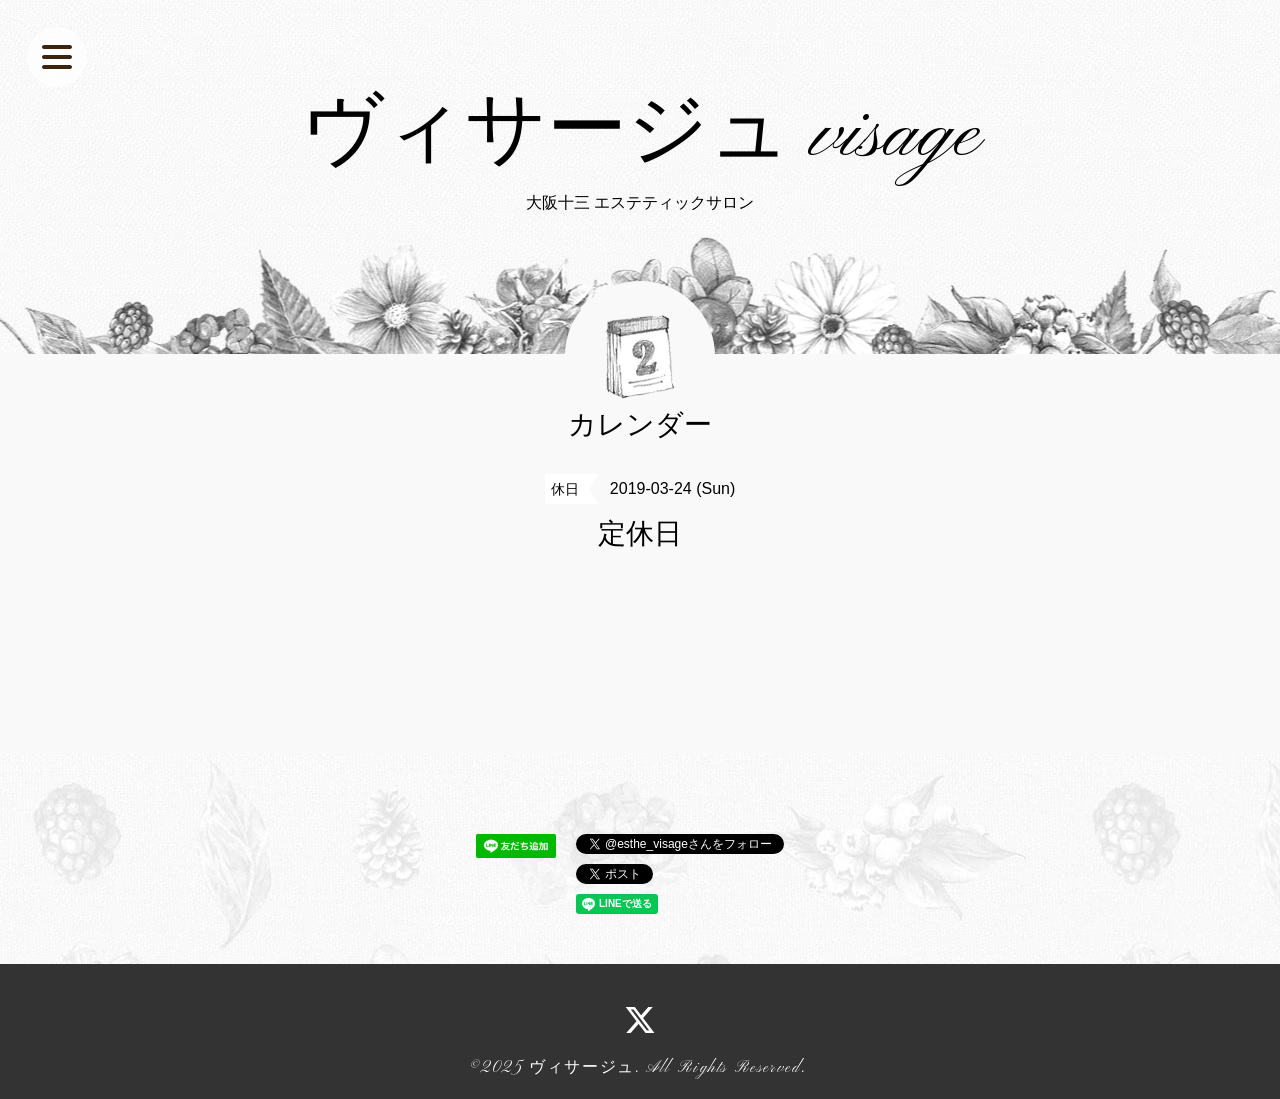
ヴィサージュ (582, 1068)
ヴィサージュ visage (640, 136)
